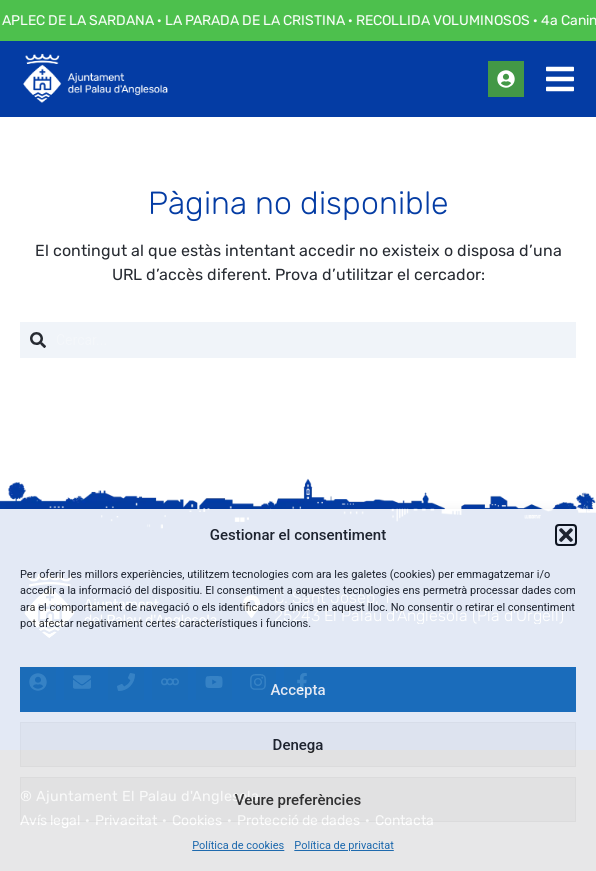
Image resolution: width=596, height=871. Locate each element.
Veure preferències (298, 800)
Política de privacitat (343, 845)
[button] (566, 535)
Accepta (297, 690)
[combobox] (298, 340)
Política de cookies (238, 845)
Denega (298, 745)
